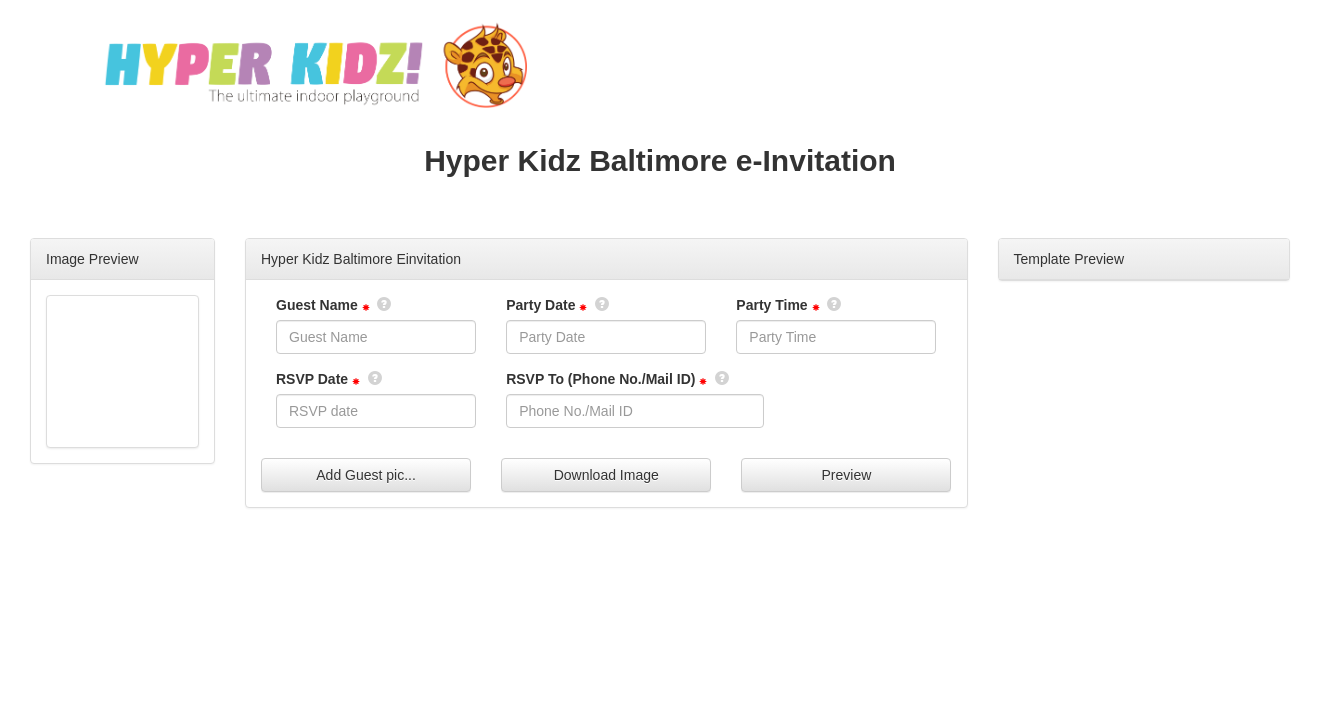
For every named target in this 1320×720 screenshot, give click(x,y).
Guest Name (317, 305)
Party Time (771, 305)
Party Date (540, 305)
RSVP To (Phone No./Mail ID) (600, 379)
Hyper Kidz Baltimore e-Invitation (660, 160)
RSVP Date (312, 379)
